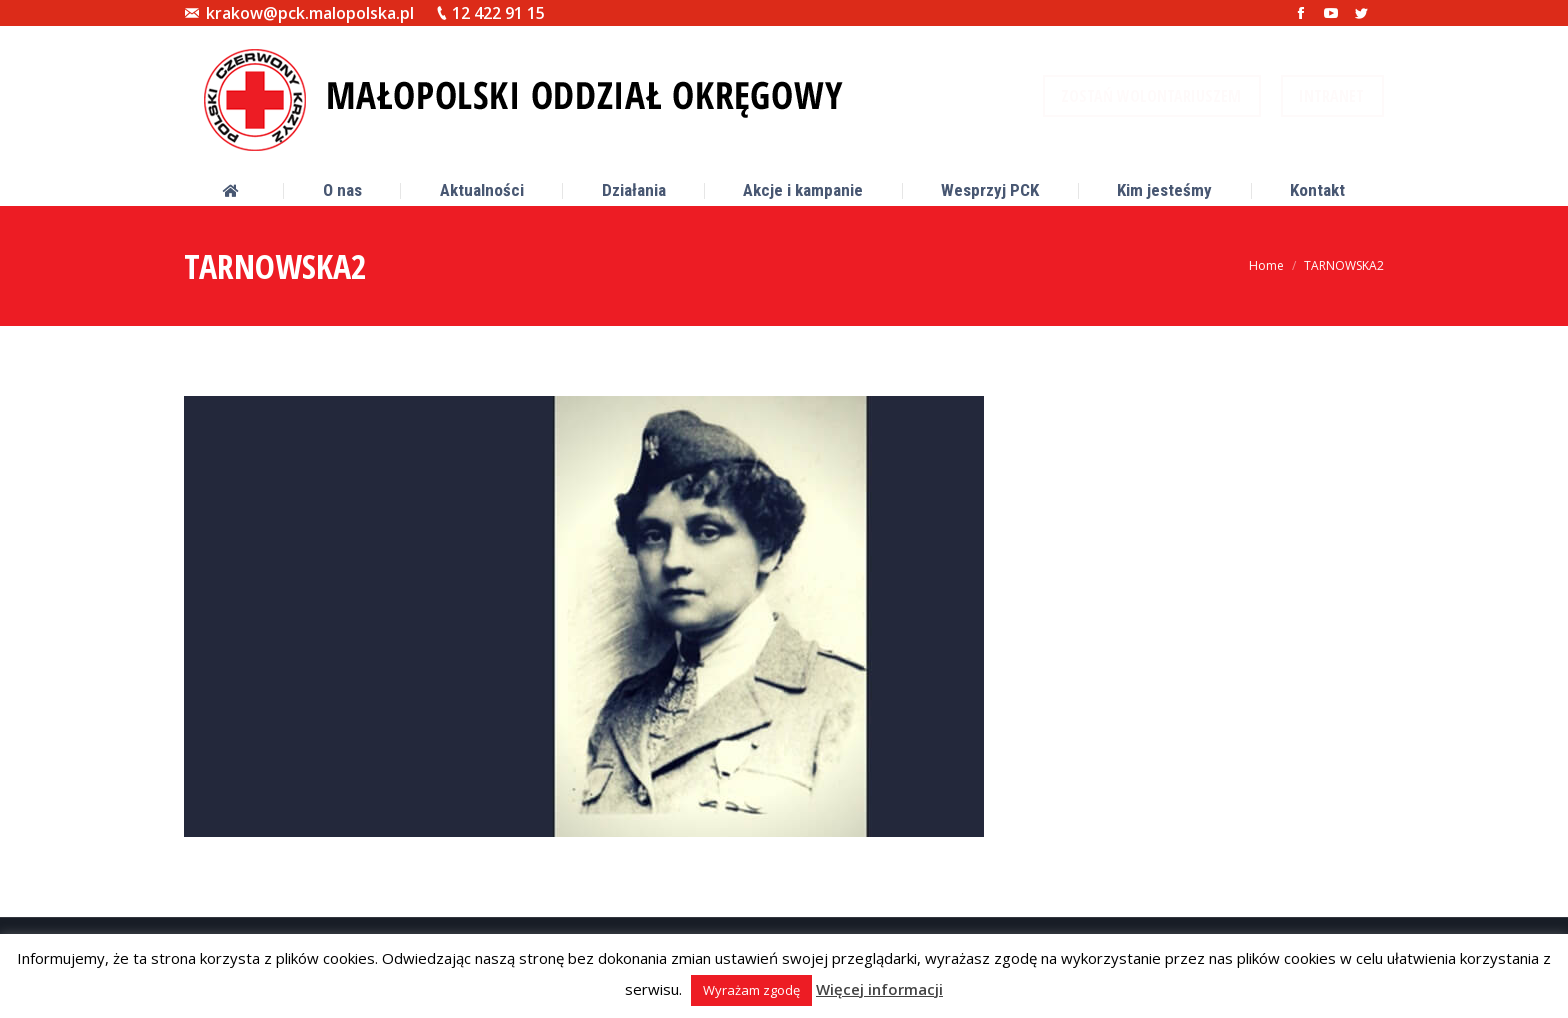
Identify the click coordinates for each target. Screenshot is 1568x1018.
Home (1266, 265)
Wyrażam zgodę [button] (751, 990)
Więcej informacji (879, 989)
